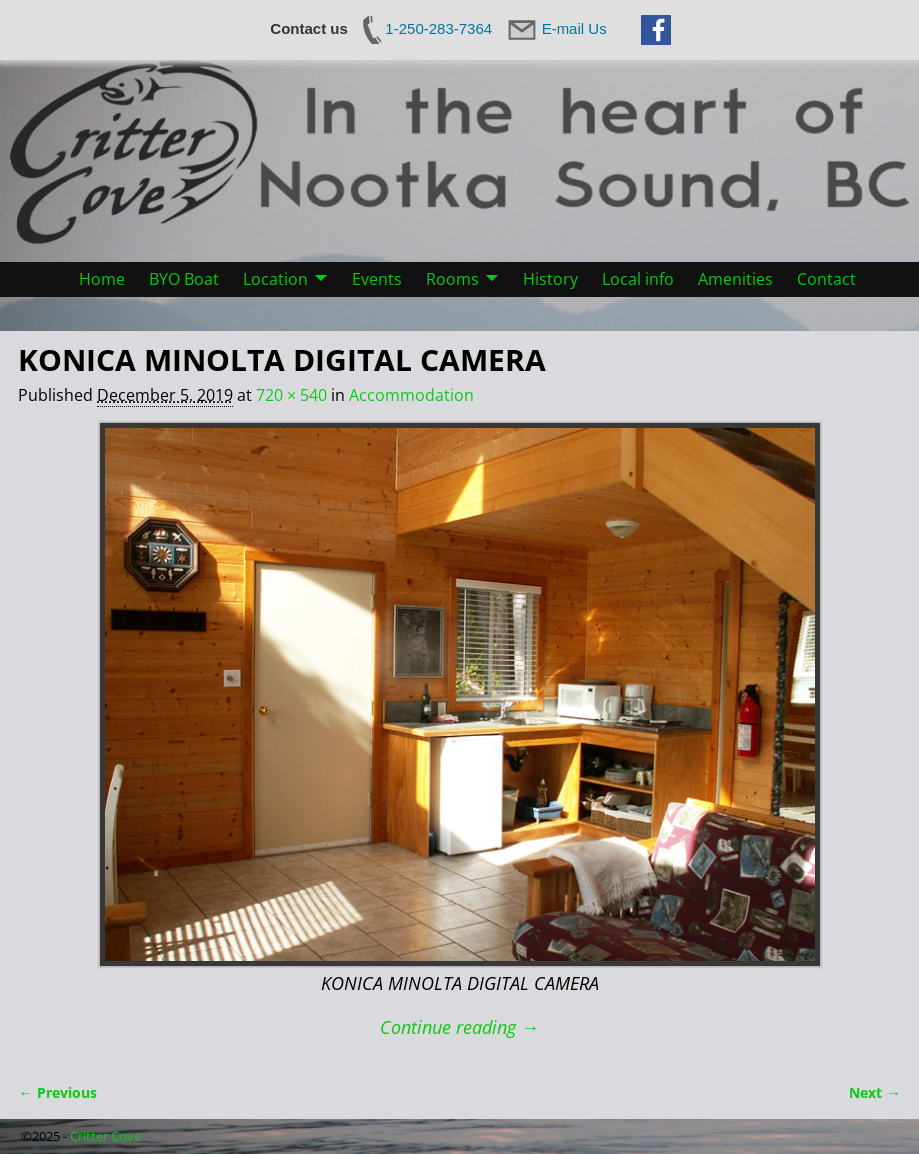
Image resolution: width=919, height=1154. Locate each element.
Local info (638, 279)
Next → (874, 1092)
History (550, 279)
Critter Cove (105, 1136)
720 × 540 (291, 395)
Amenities (735, 279)
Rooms (452, 279)
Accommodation (411, 395)
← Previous (57, 1092)
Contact (826, 279)
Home (102, 279)
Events (377, 279)
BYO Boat (184, 279)
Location (275, 279)
